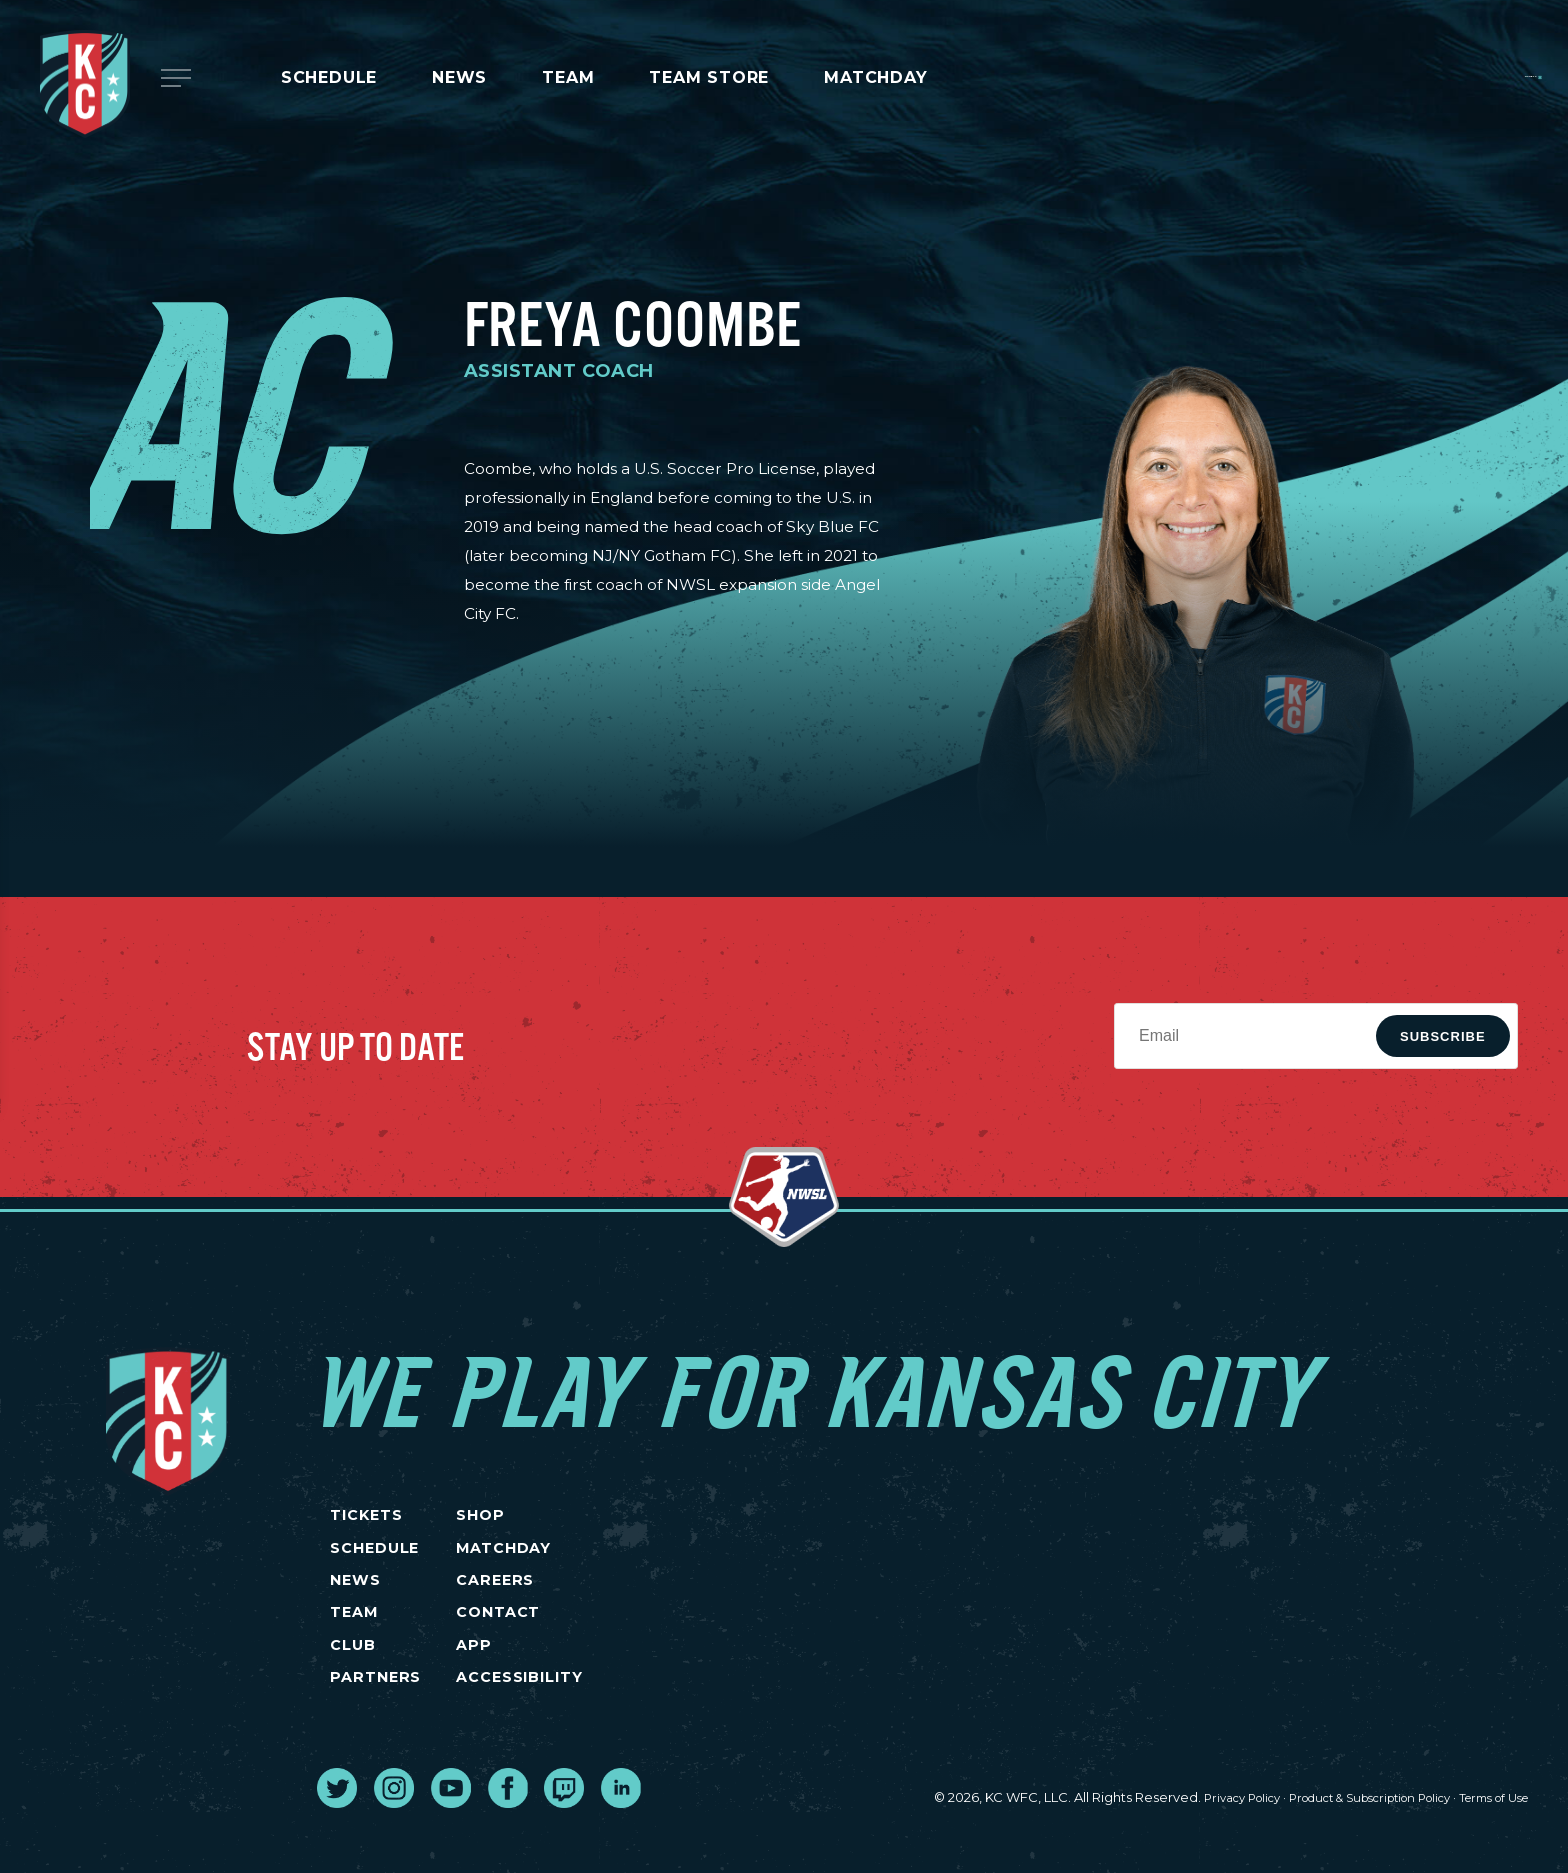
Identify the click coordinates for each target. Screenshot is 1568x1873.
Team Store (709, 77)
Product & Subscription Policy (1340, 1854)
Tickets (1472, 76)
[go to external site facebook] (508, 1843)
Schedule (329, 77)
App (552, 1686)
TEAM (353, 1644)
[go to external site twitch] (564, 1843)
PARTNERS (375, 1728)
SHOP (560, 1520)
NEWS (355, 1603)
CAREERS (576, 1603)
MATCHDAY (875, 77)
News (459, 77)
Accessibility (604, 1728)
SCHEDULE (376, 1561)
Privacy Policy (1190, 1854)
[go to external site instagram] (394, 1843)
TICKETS (367, 1520)
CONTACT (580, 1644)
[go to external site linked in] (621, 1843)
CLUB (352, 1686)
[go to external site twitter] (337, 1843)
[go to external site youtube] (451, 1843)
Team (568, 77)
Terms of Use (1486, 1854)
